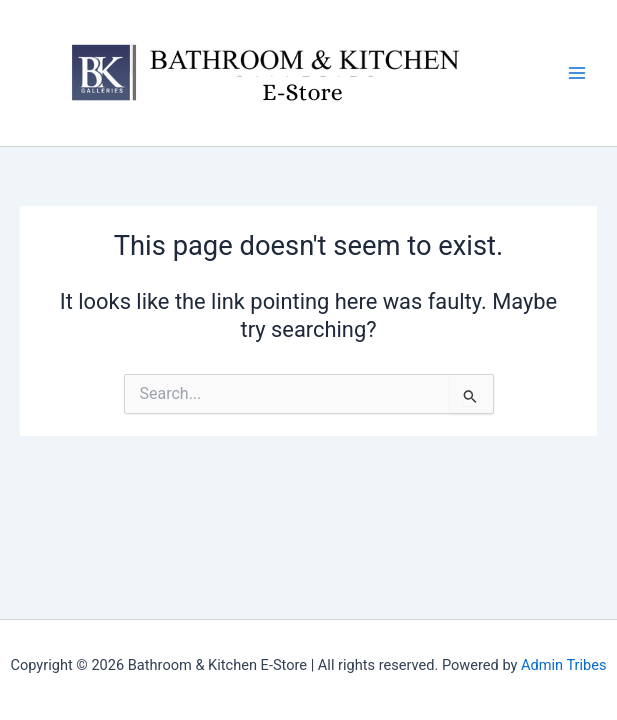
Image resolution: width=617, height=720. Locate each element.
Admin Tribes (564, 665)
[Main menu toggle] (577, 73)
